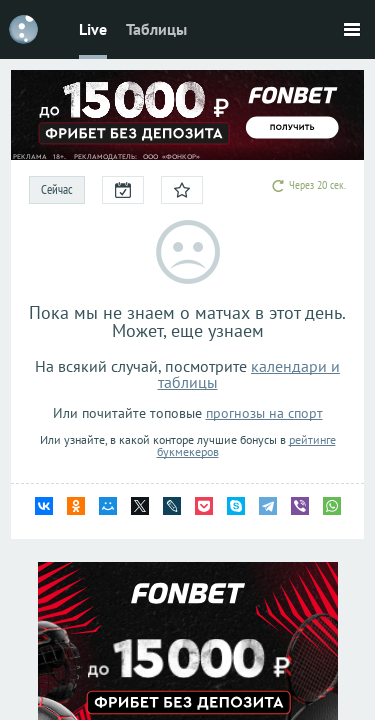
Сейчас (57, 189)
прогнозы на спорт (264, 413)
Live (93, 29)
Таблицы (156, 29)
